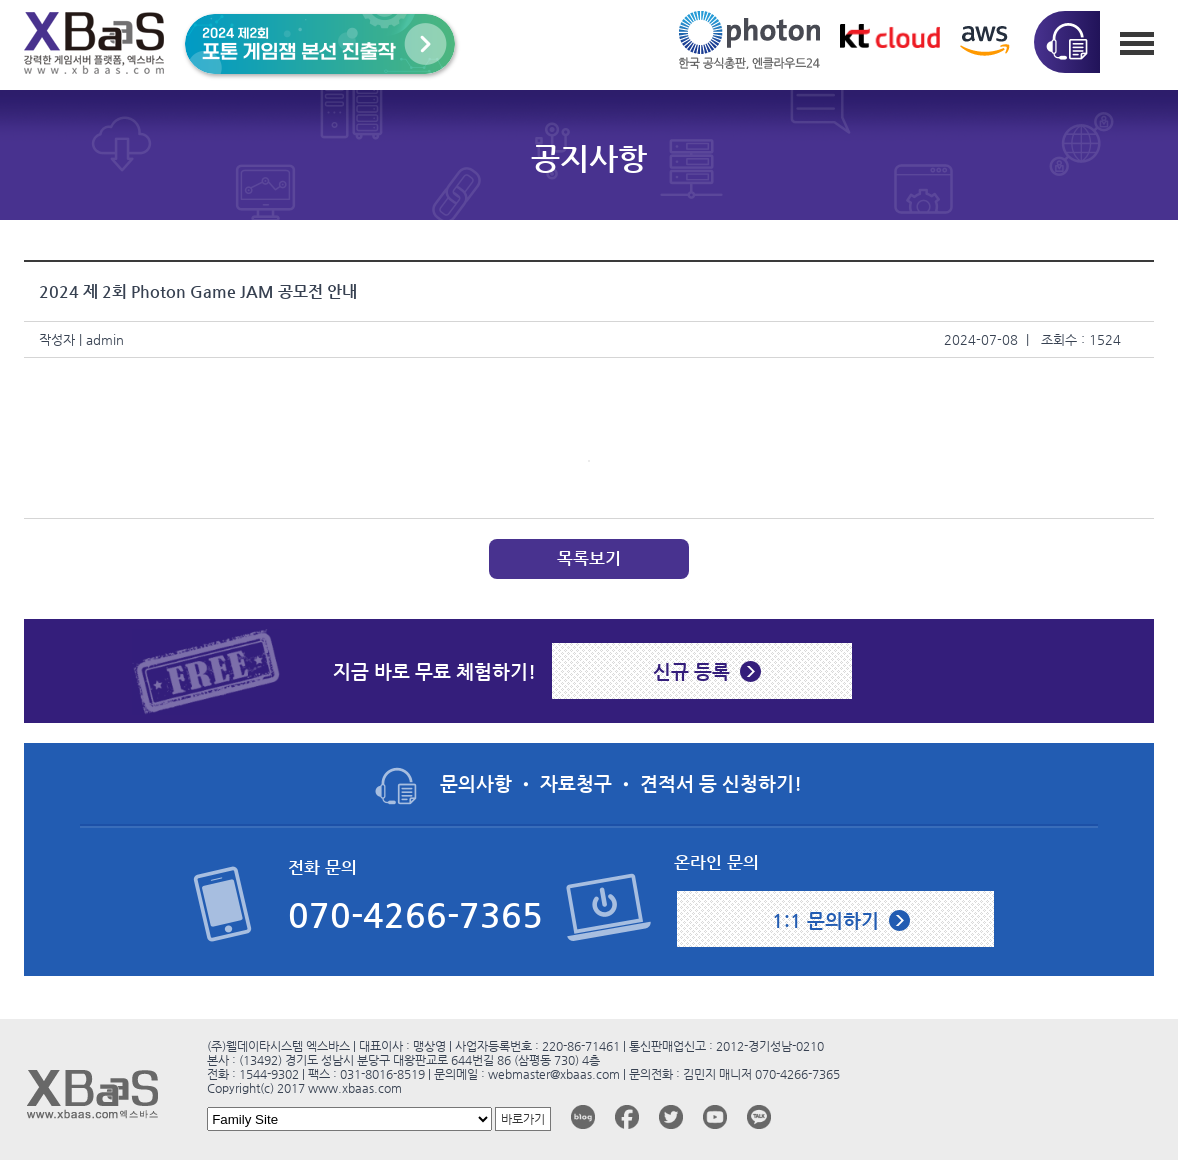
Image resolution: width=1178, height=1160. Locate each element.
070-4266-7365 (415, 915)
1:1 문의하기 (825, 920)
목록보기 (589, 558)
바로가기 (523, 1119)
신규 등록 (691, 671)
